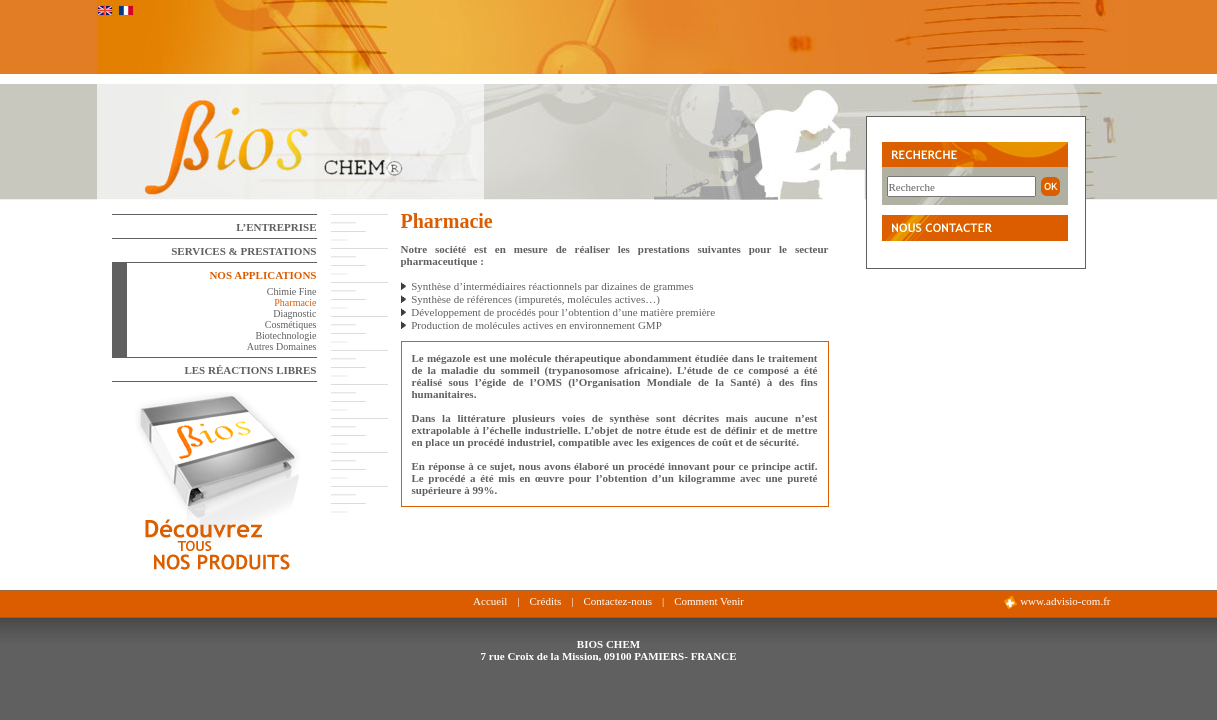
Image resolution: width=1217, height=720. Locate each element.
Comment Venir (709, 601)
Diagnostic (294, 313)
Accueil (490, 601)
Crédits (546, 601)
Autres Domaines (282, 346)
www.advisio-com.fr (1056, 602)
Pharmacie (295, 302)
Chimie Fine (292, 291)
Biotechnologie (285, 335)
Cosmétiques (291, 324)
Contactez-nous (617, 601)
